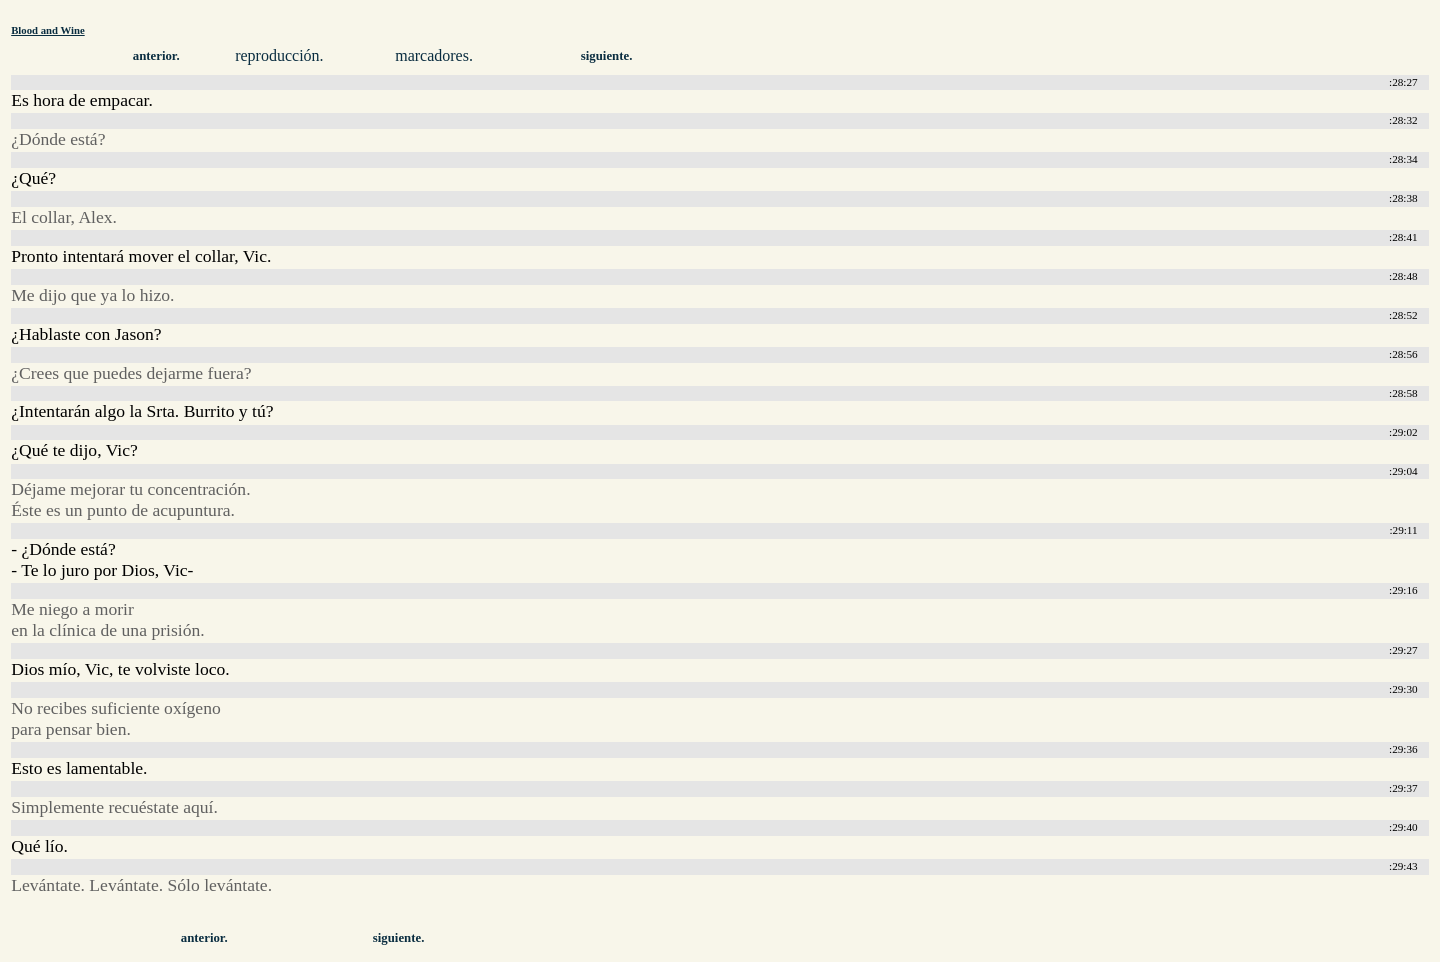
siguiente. (607, 56)
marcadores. (434, 55)
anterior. (156, 56)
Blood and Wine (47, 30)
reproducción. (279, 55)
